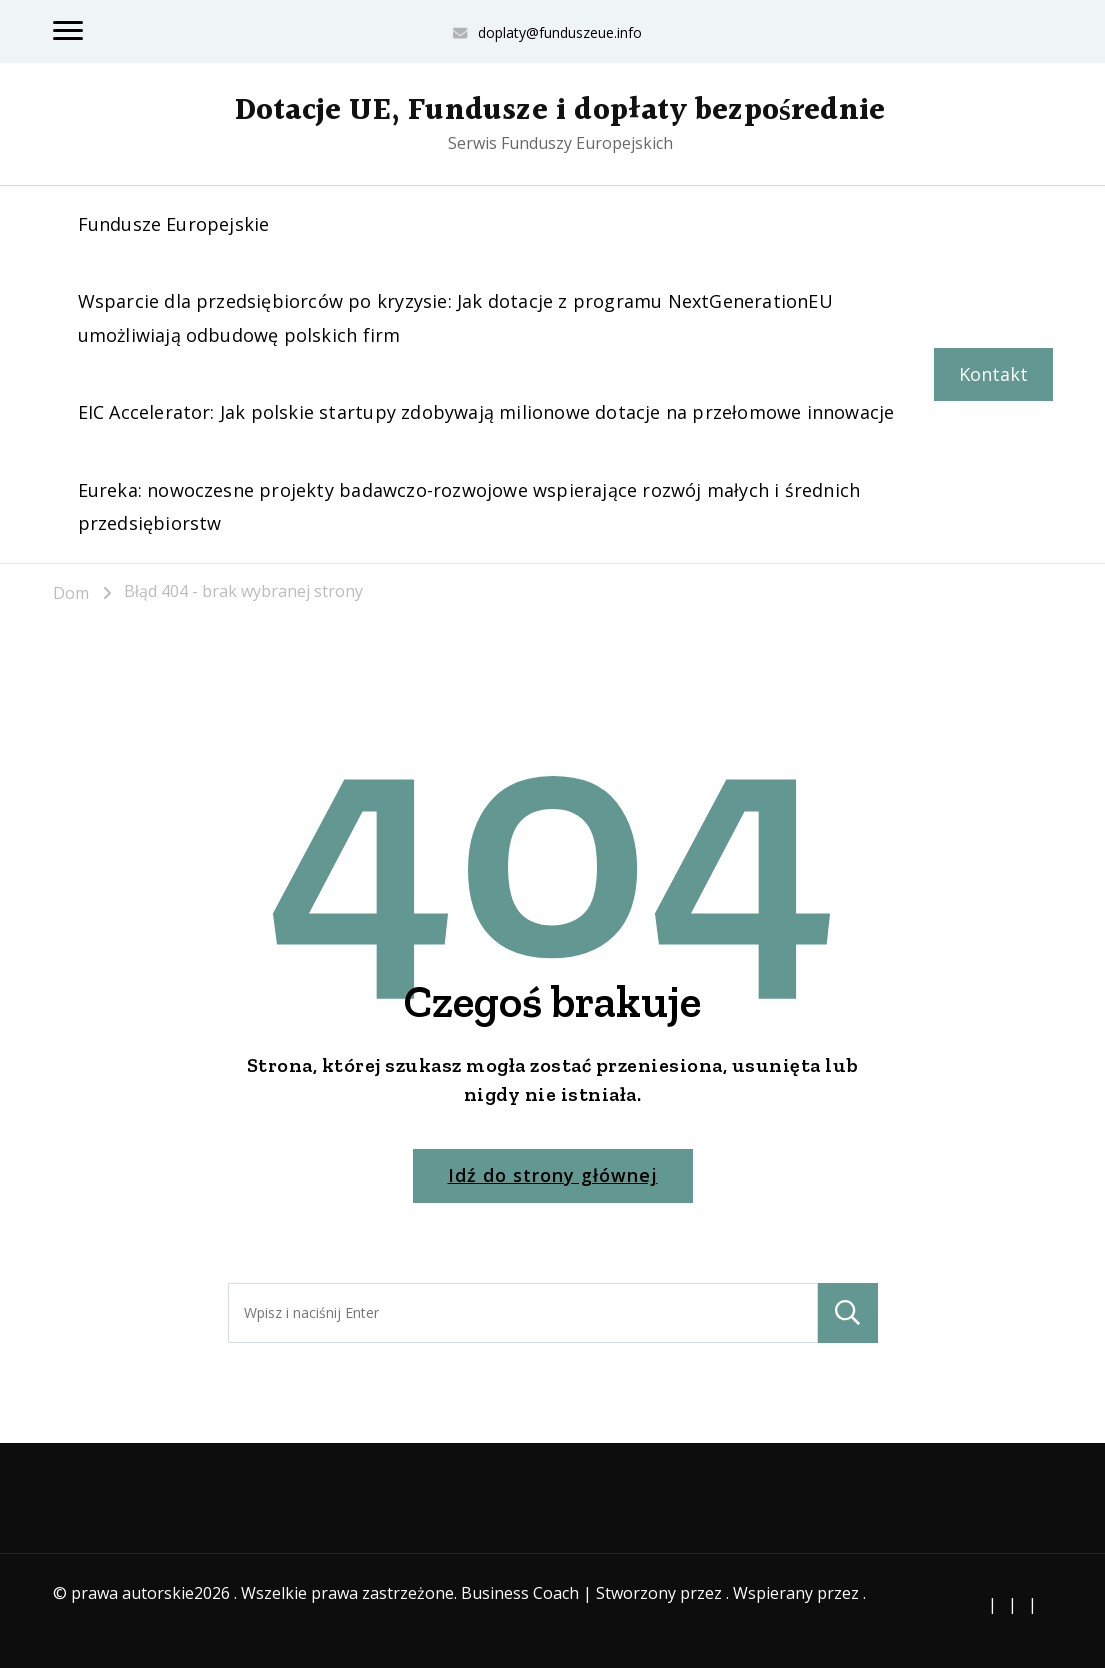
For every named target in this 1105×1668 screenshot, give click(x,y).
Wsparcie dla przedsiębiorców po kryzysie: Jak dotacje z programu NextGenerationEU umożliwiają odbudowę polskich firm (455, 317)
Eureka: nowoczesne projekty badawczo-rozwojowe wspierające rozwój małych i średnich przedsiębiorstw (469, 506)
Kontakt (993, 374)
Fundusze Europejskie (174, 224)
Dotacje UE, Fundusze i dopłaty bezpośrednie (560, 111)
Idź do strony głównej (553, 1175)
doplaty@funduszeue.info (560, 32)
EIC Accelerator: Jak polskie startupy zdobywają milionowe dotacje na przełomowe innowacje (486, 412)
